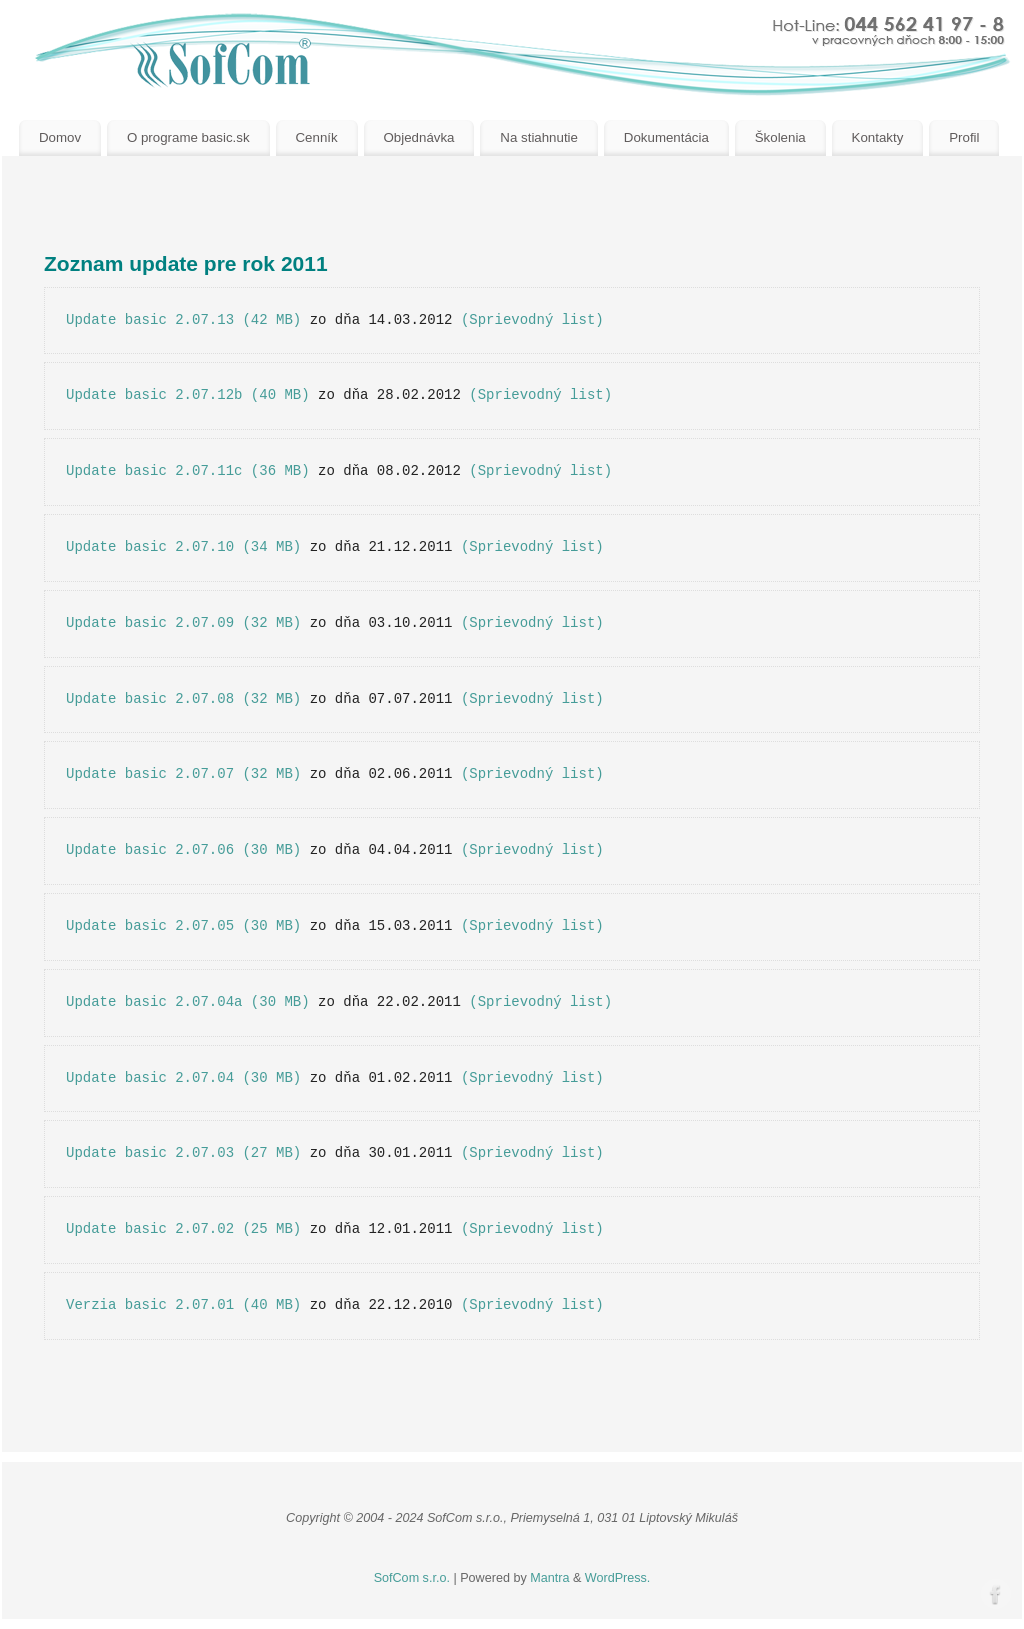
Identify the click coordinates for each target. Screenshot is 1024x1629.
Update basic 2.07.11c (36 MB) (188, 471)
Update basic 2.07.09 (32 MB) (183, 623)
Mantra (549, 1578)
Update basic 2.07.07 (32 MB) (183, 774)
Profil (964, 137)
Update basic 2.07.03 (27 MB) (183, 1153)
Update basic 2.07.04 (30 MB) (183, 1078)
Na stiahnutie (539, 137)
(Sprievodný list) (532, 320)
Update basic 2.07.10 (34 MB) (183, 547)
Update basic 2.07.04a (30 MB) (188, 1002)
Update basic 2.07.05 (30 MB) (183, 926)
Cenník (316, 137)
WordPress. (618, 1578)
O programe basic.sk (188, 137)
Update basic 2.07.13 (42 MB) (183, 320)
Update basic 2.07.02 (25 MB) (183, 1229)
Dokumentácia (666, 137)
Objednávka (419, 137)
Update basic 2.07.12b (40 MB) (188, 395)
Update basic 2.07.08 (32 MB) (183, 699)
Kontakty (878, 137)
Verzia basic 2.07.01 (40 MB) (183, 1305)
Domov (60, 137)
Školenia (780, 137)
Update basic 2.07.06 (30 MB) (183, 850)
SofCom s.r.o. (412, 1578)
